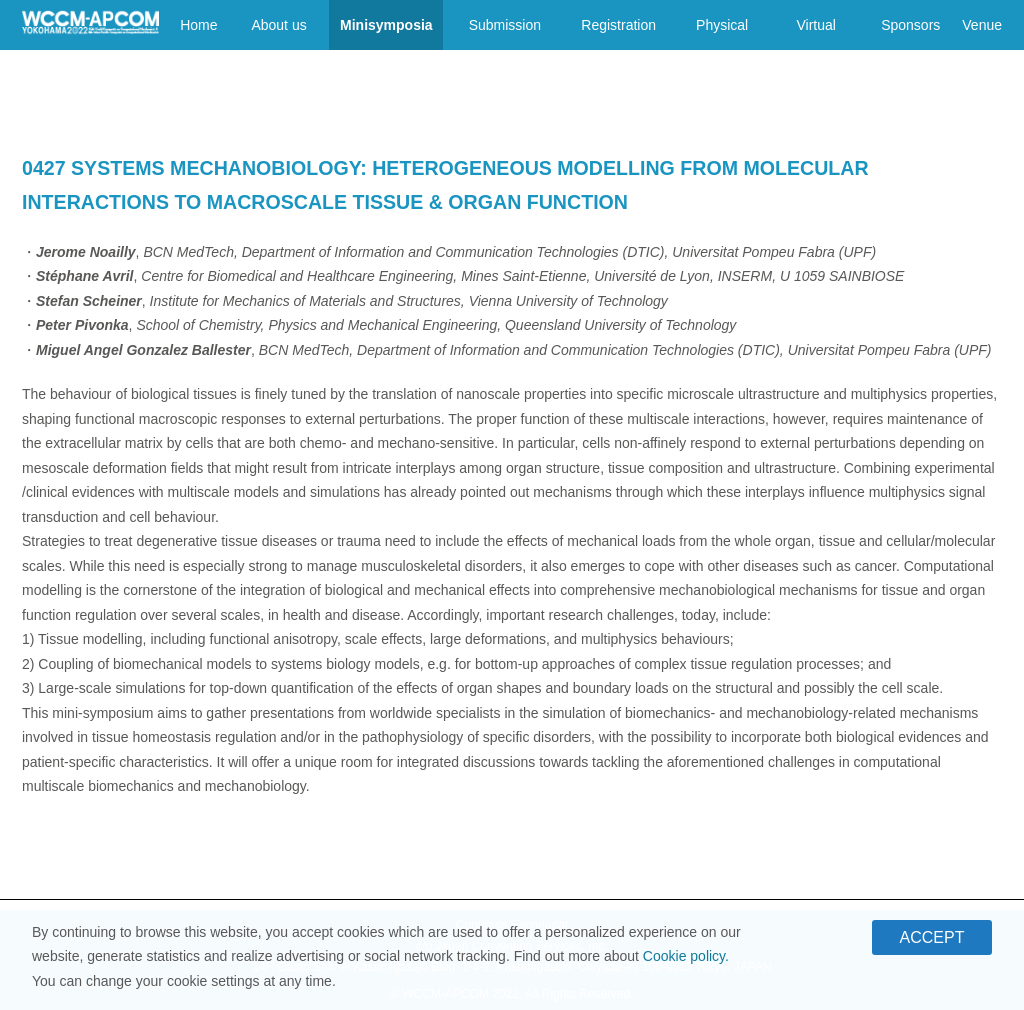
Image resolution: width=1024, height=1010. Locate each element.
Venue (982, 25)
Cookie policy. (686, 961)
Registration (618, 25)
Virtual (816, 25)
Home (198, 25)
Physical (722, 25)
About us (278, 25)
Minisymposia (386, 25)
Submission (505, 25)
